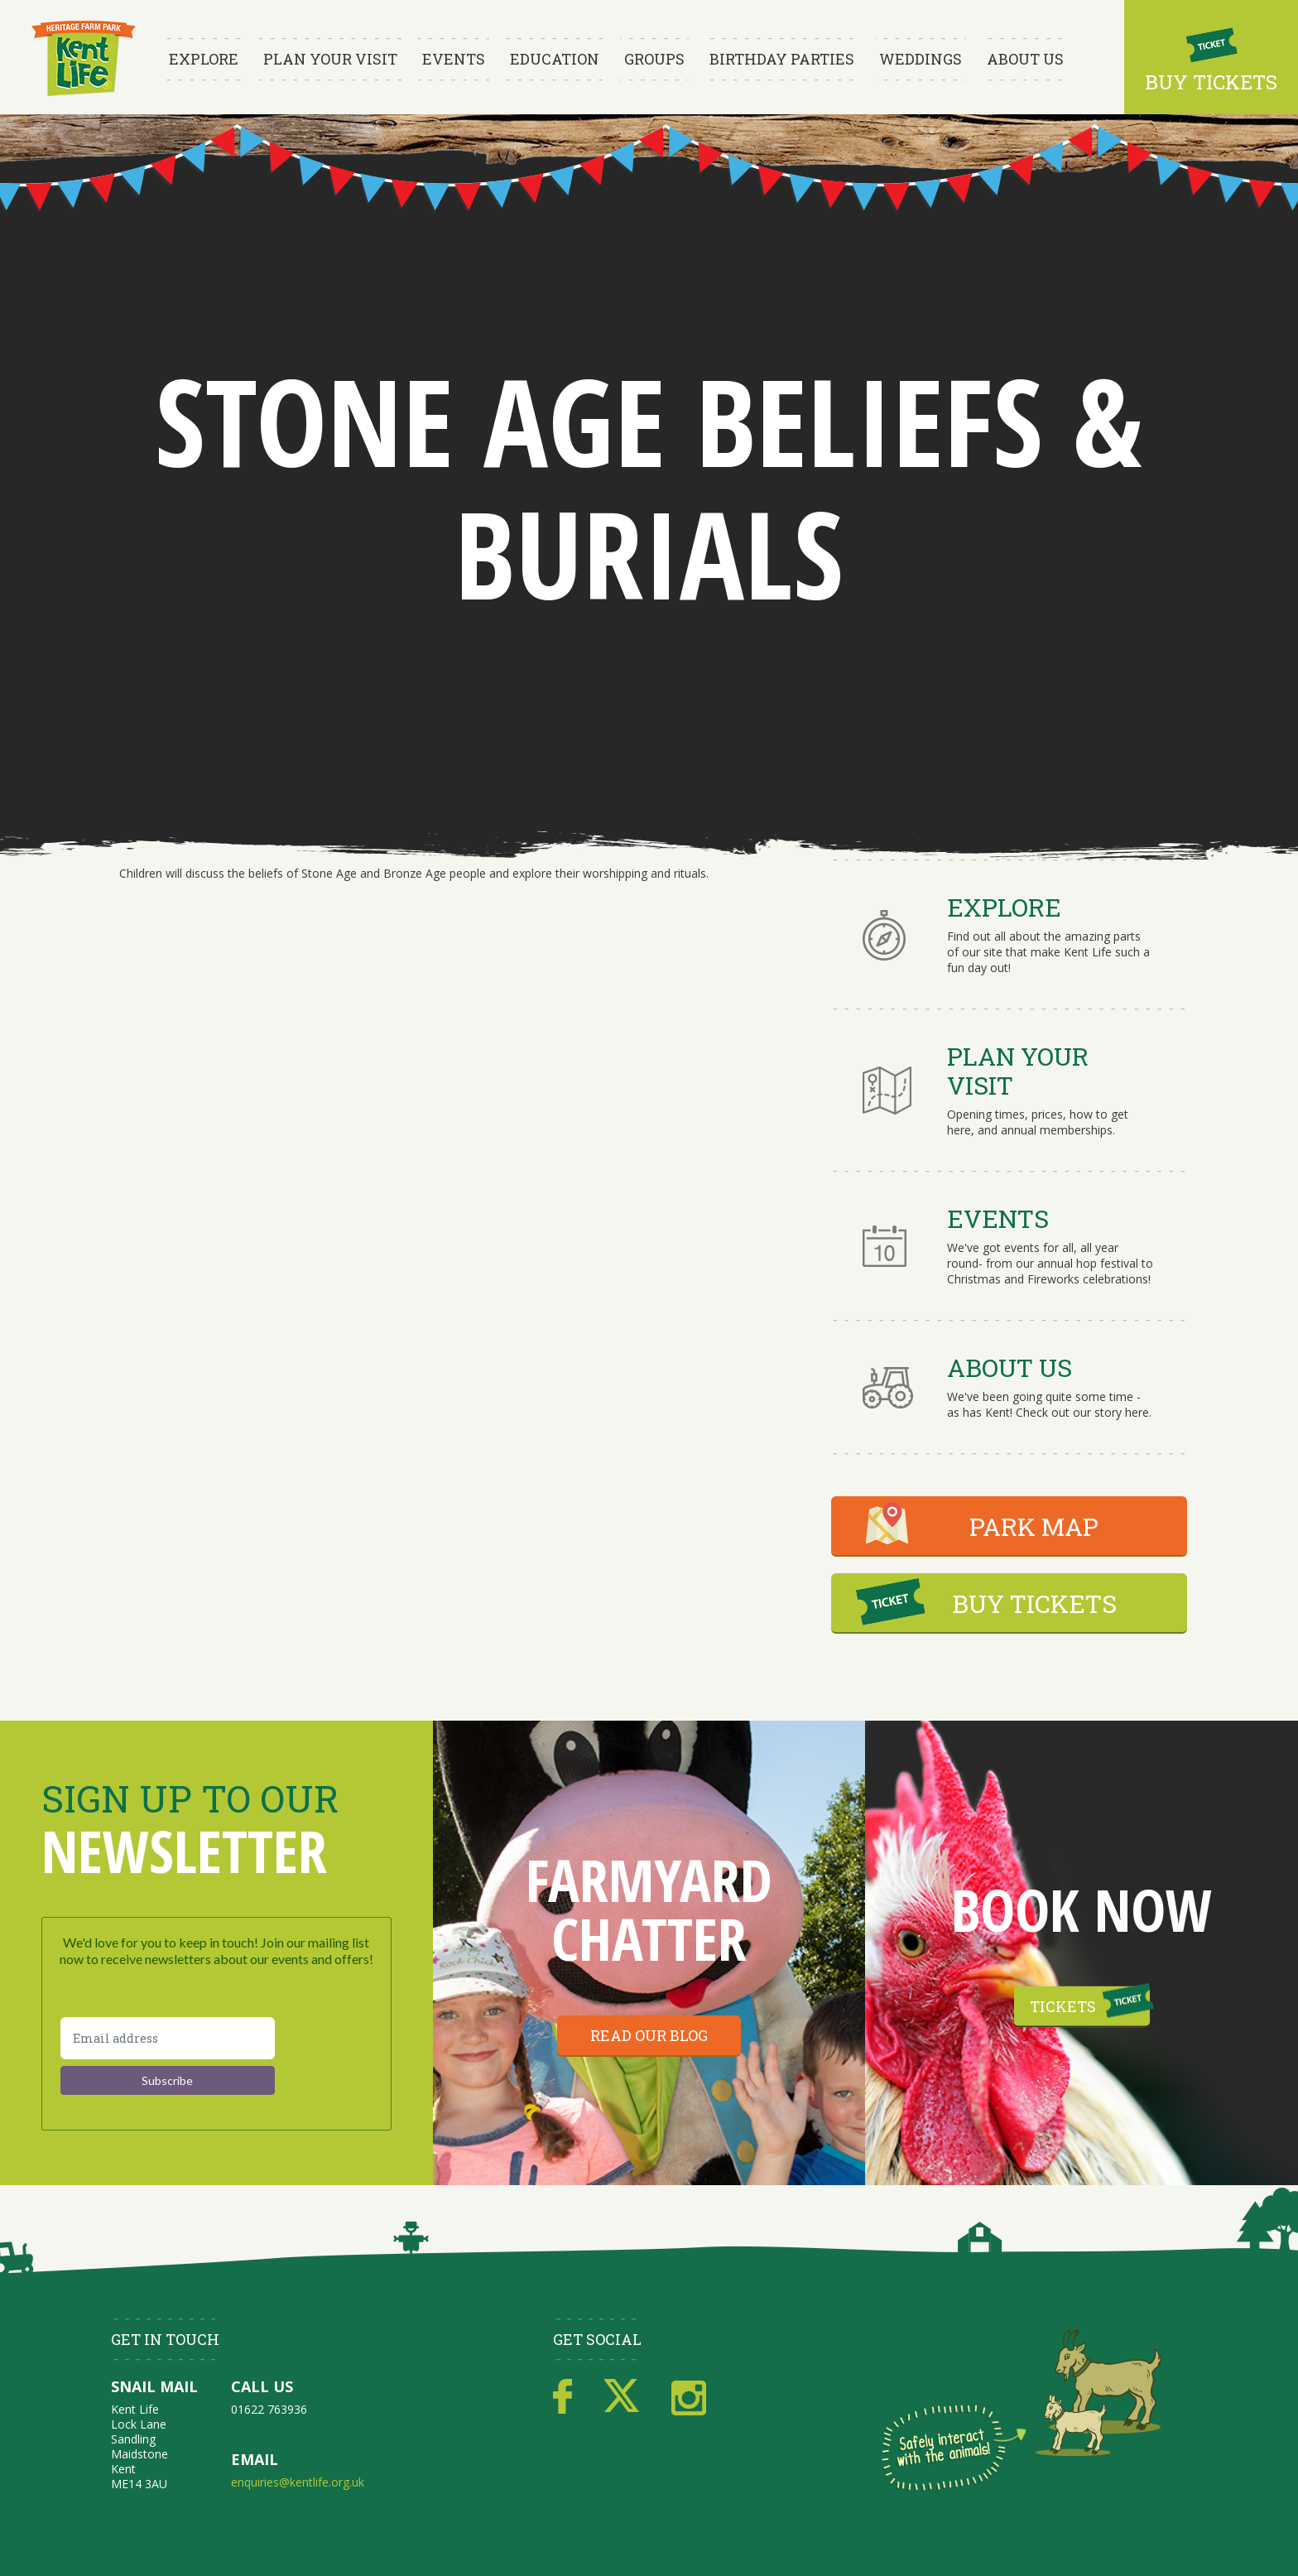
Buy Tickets (1211, 82)
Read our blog (649, 2035)
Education (554, 59)
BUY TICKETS (1034, 1603)
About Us (1025, 59)
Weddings (920, 59)
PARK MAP (1033, 1526)
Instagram (688, 2397)
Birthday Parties (781, 59)
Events (453, 59)
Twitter (621, 2397)
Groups (654, 59)
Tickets (1063, 2005)
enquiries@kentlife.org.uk (297, 2482)
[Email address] (167, 2038)
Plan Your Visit (330, 59)
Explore (203, 59)
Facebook (562, 2397)
